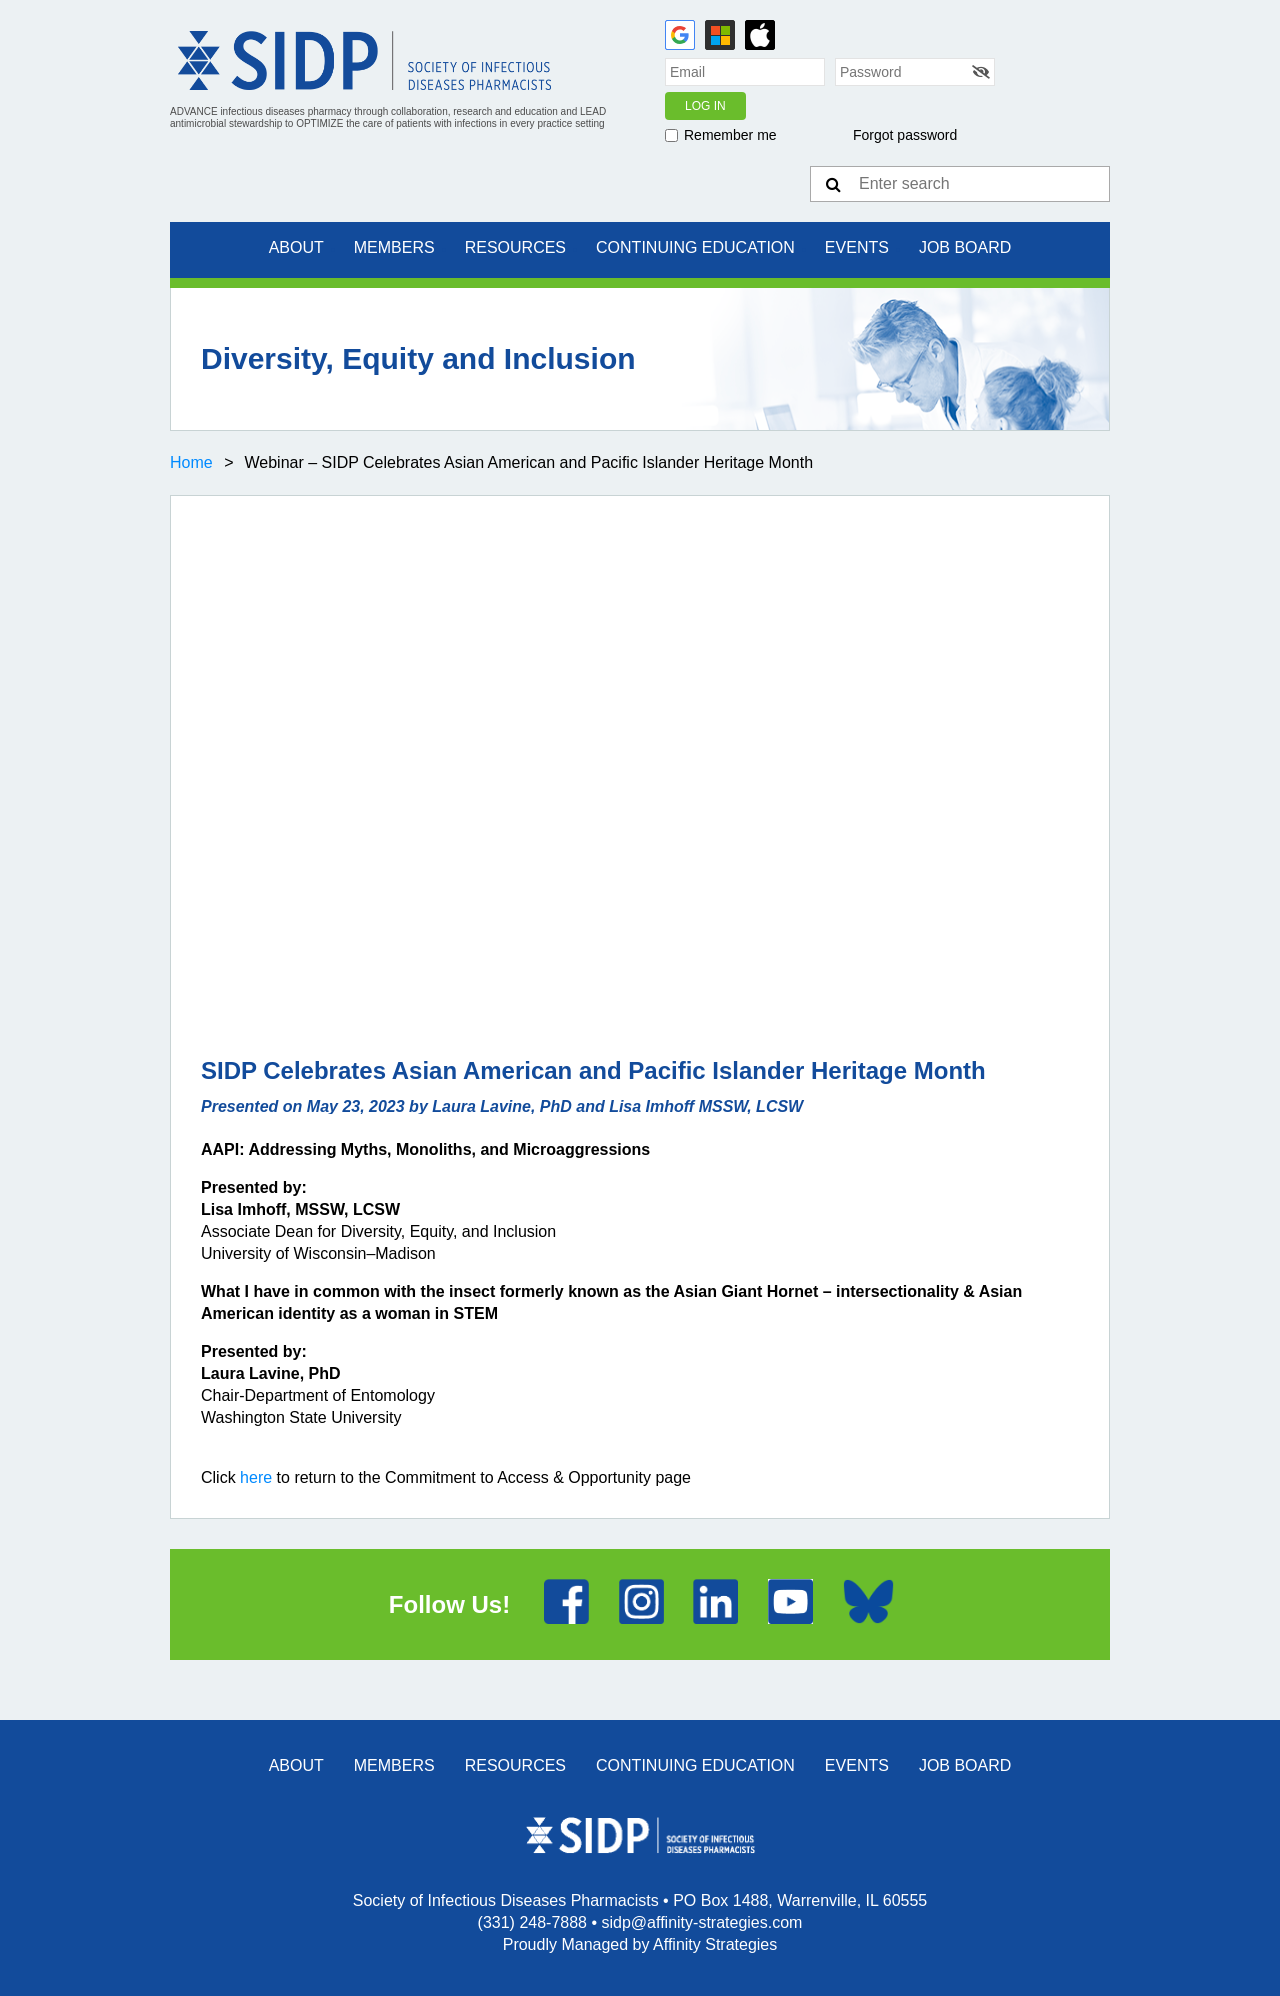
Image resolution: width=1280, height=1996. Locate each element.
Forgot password (905, 135)
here (256, 1477)
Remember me (730, 135)
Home (191, 462)
